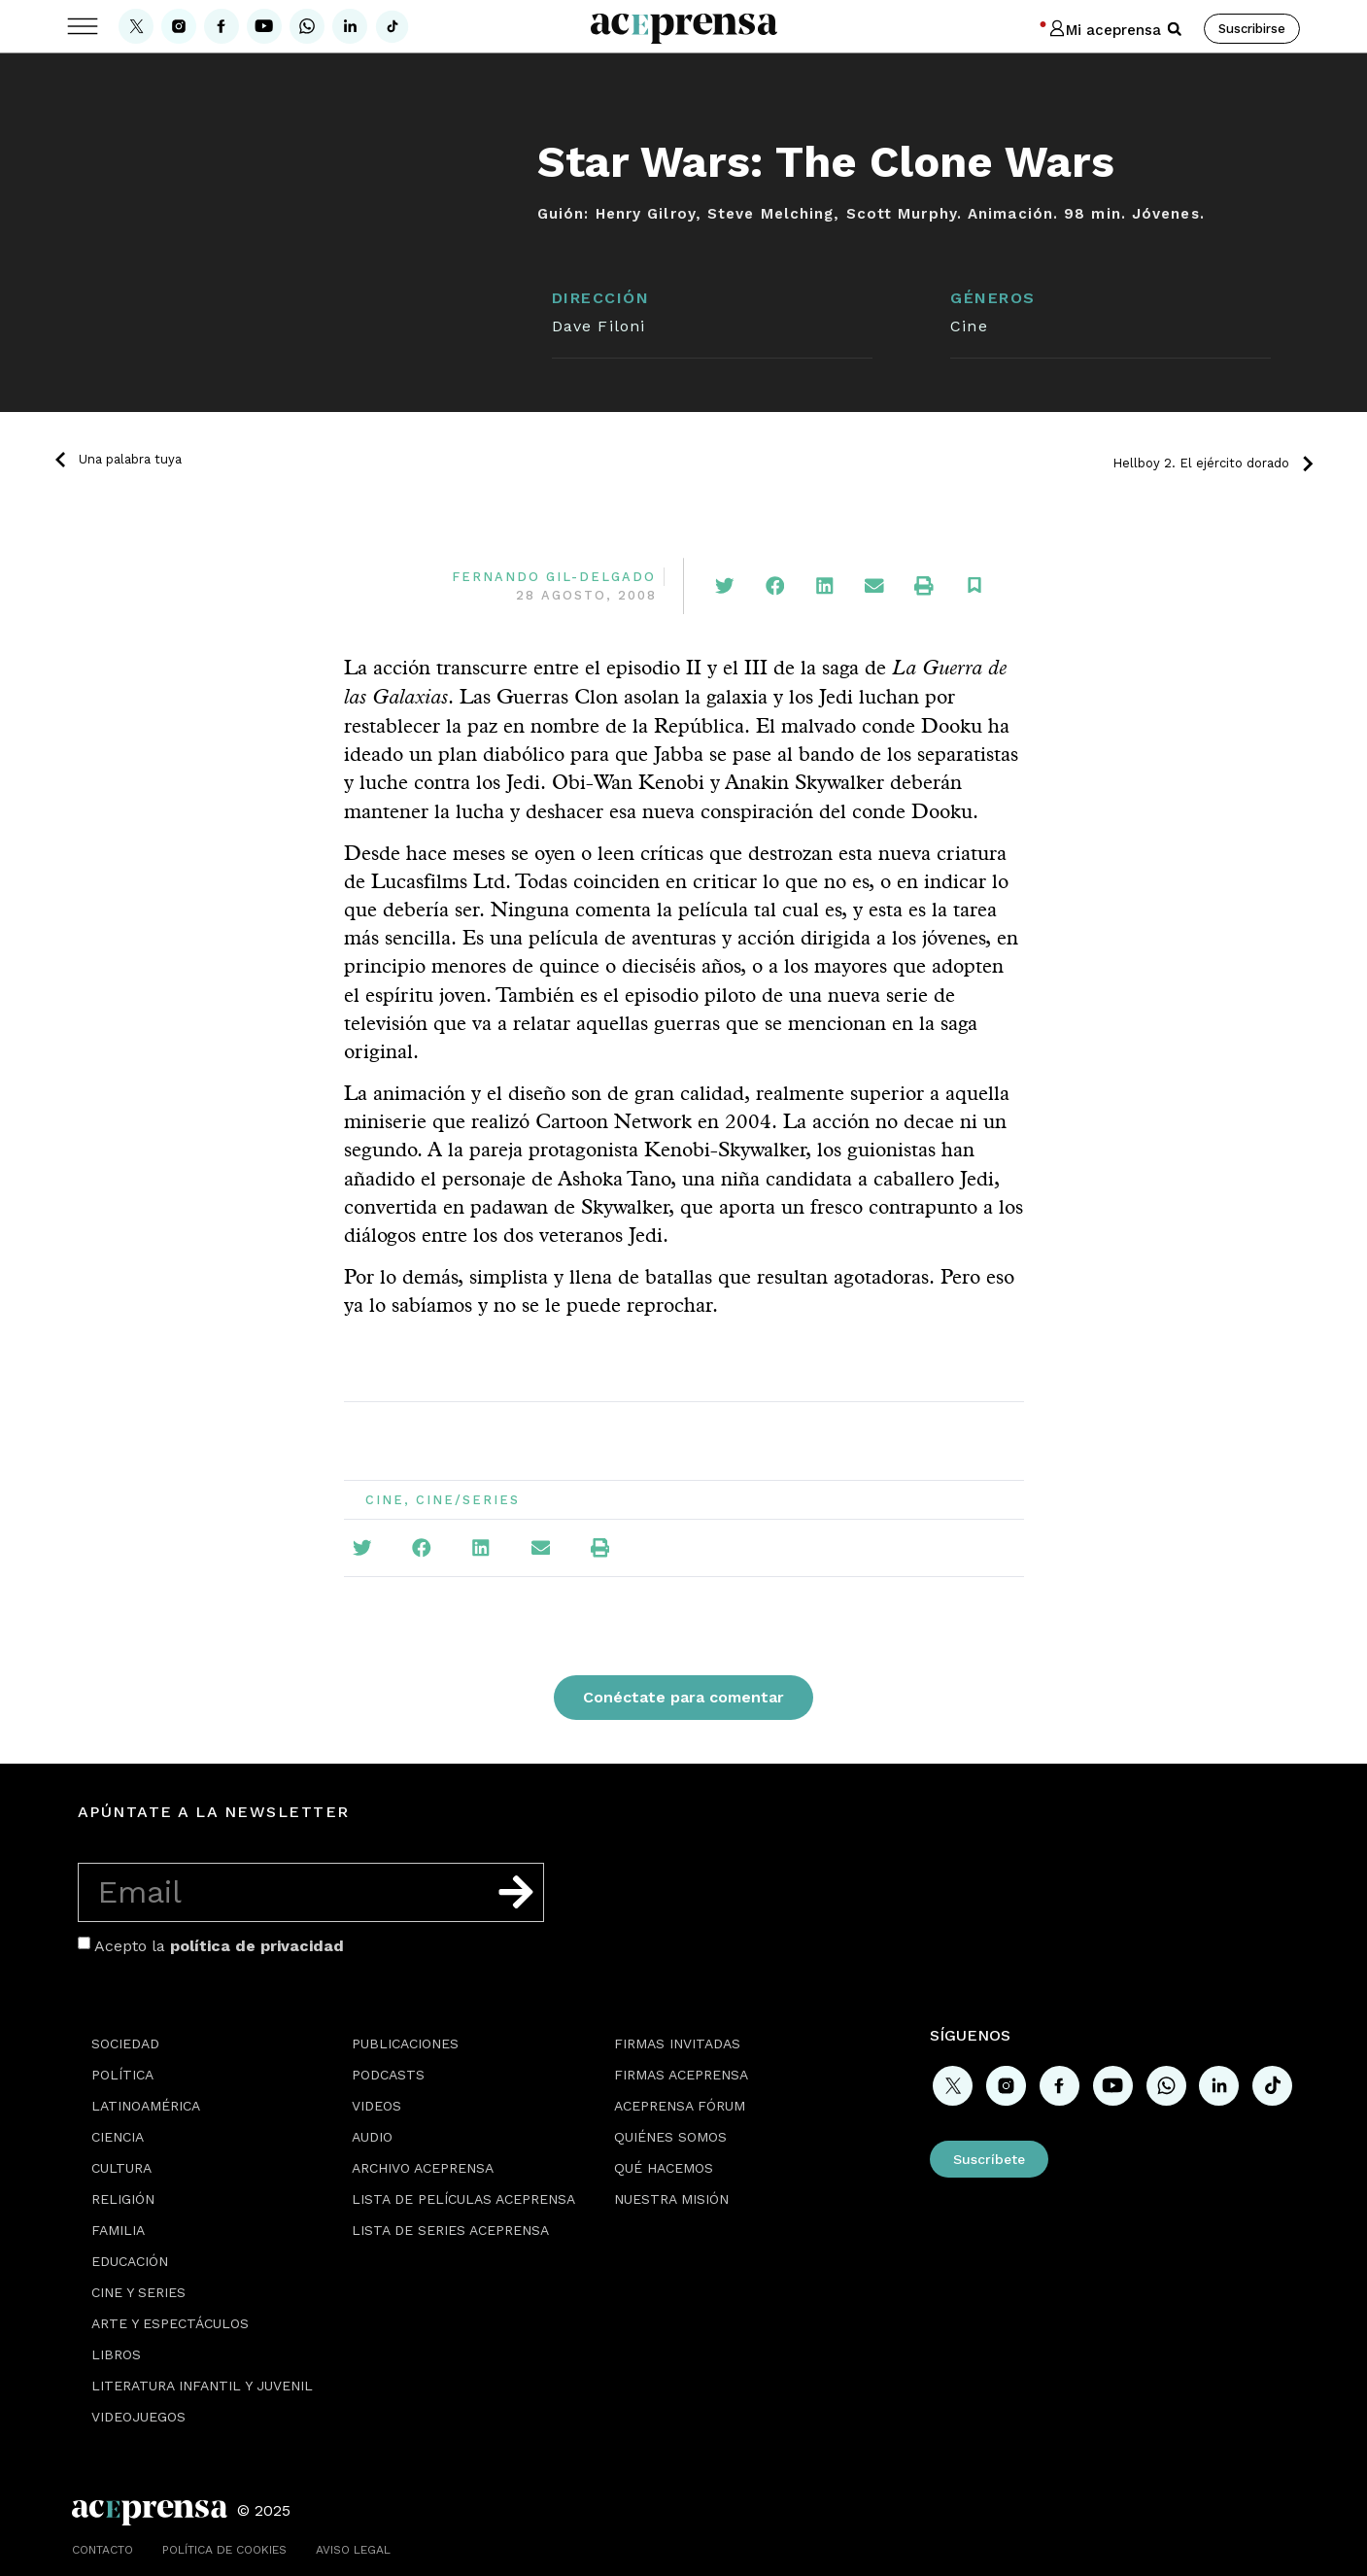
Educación (129, 2261)
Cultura (121, 2168)
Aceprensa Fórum (679, 2105)
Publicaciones (405, 2043)
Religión (122, 2199)
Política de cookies (224, 2550)
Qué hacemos (663, 2168)
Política (122, 2074)
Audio (372, 2137)
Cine (968, 326)
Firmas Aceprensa (681, 2074)
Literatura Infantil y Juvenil (202, 2385)
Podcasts (388, 2074)
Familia (118, 2230)
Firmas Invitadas (677, 2043)
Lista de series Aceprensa (450, 2230)
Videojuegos (138, 2416)
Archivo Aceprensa (423, 2168)
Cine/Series (468, 1500)
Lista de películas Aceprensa (463, 2199)
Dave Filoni (598, 326)
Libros (116, 2354)
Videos (376, 2105)
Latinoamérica (145, 2105)
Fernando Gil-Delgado (554, 576)
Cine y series (138, 2292)
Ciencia (117, 2137)
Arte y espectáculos (170, 2323)
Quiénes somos (670, 2137)
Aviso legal (353, 2550)
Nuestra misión (671, 2199)
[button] (1174, 29)
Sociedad (125, 2043)
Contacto (102, 2550)
